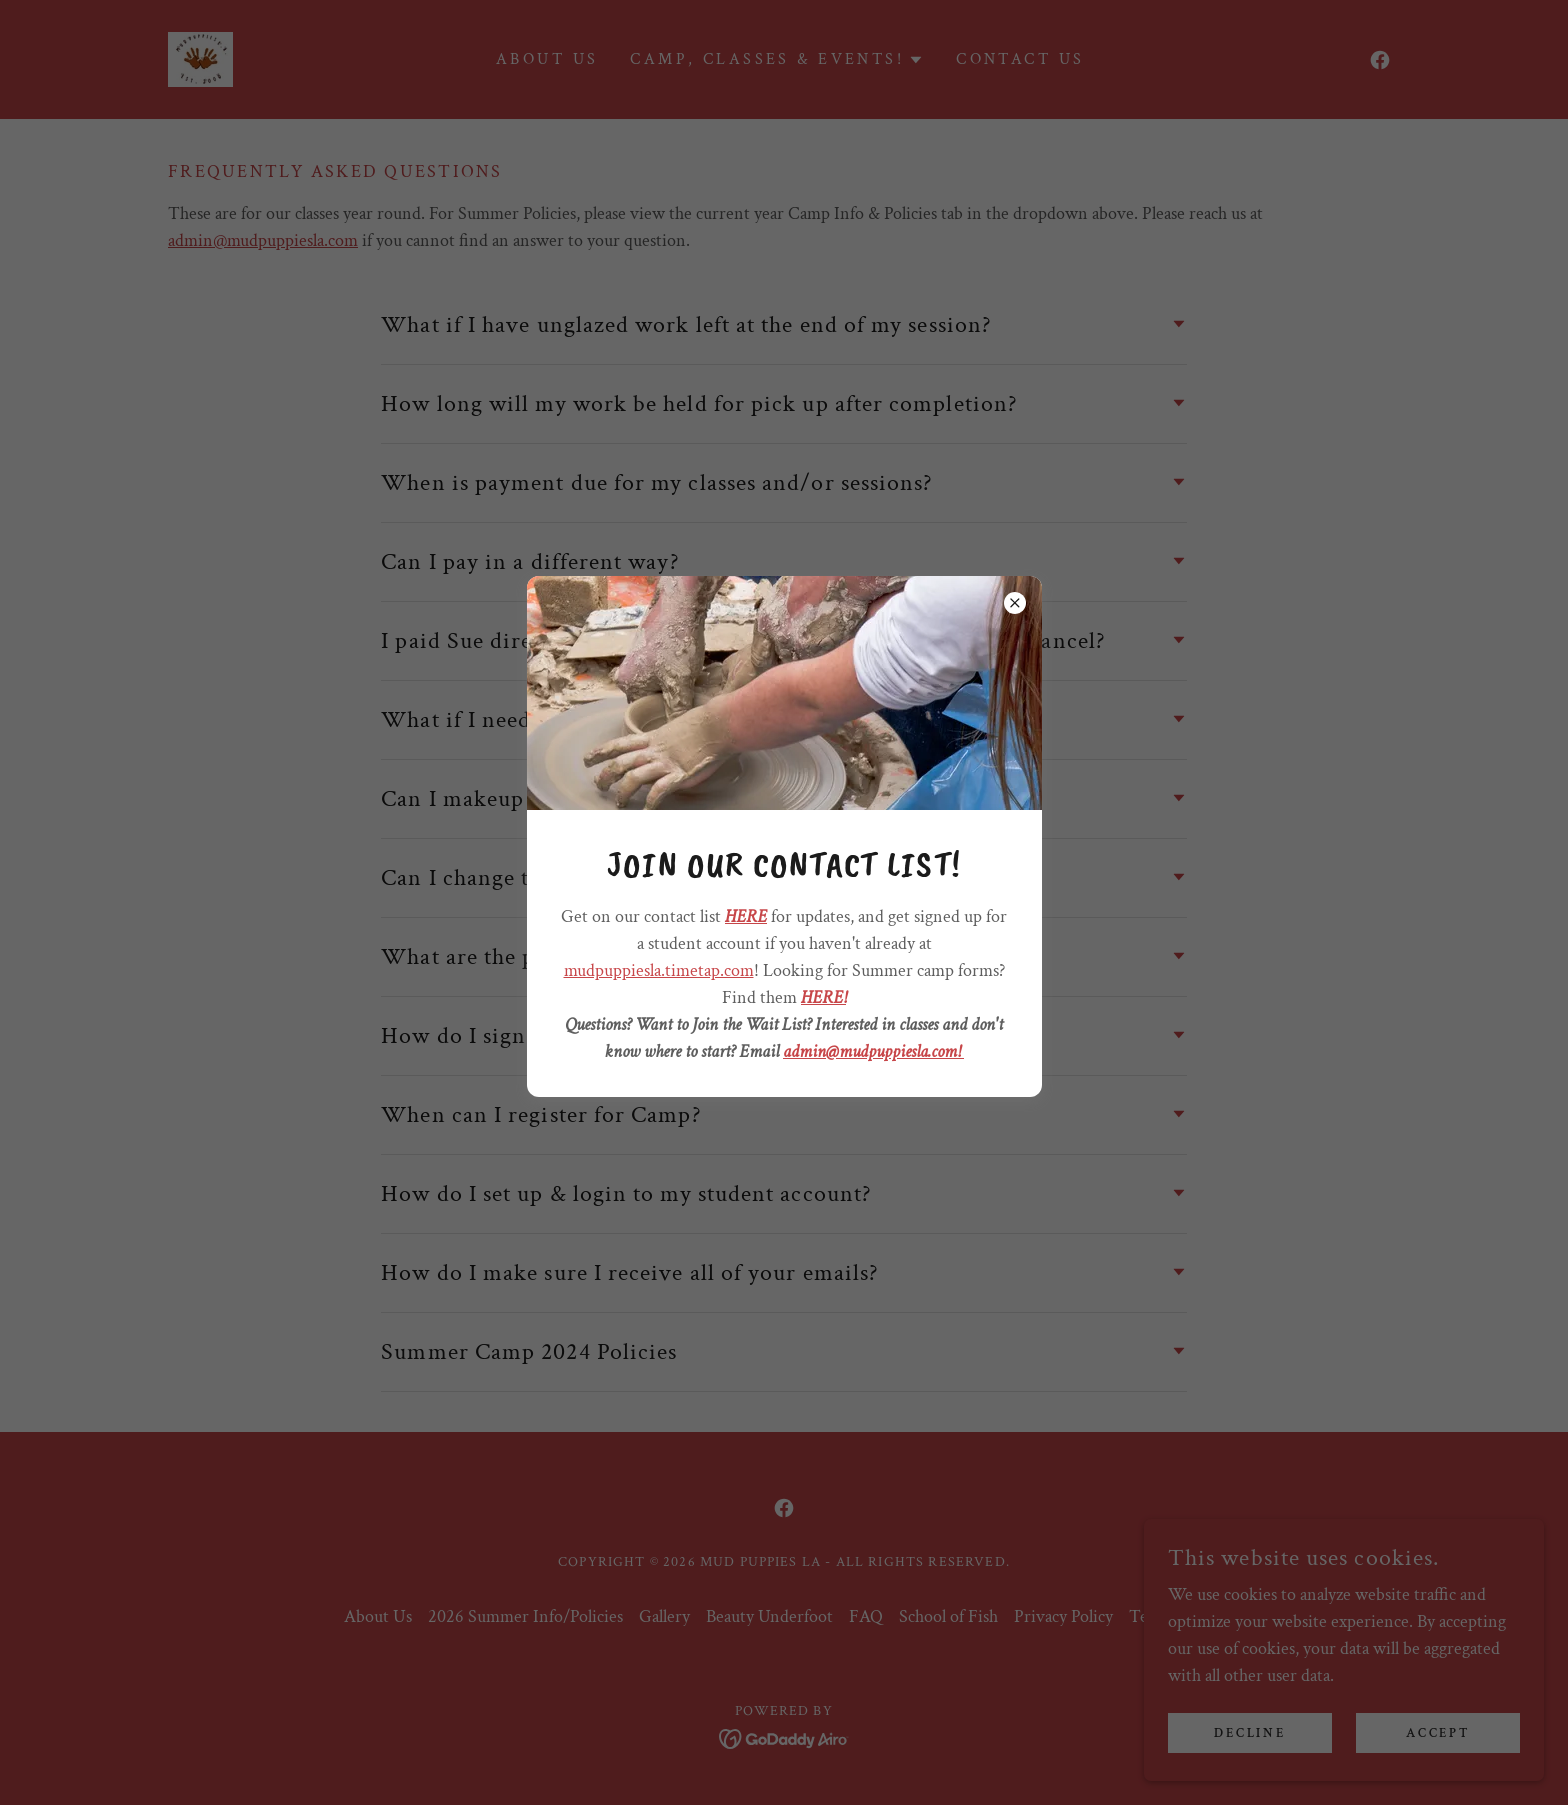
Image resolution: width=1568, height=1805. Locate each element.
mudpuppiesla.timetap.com (659, 970)
